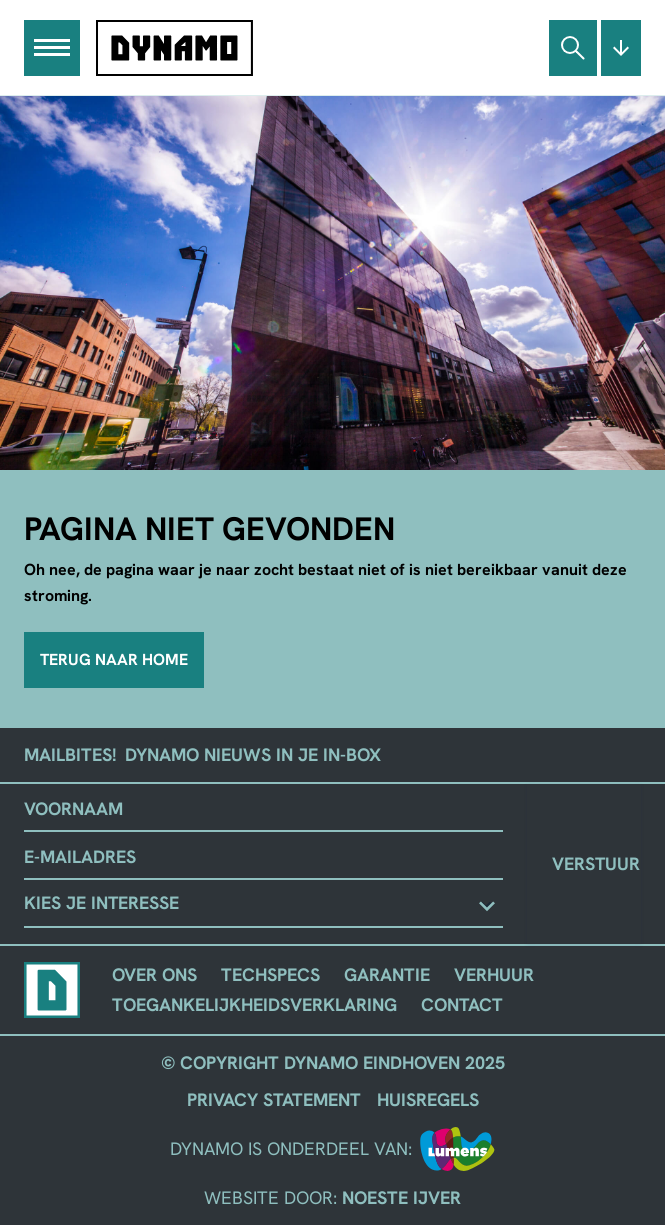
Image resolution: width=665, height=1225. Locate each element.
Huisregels (428, 1099)
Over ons (154, 974)
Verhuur (494, 974)
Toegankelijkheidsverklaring (254, 1004)
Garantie (387, 974)
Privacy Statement (274, 1099)
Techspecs (270, 974)
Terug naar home (114, 659)
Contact (462, 1004)
